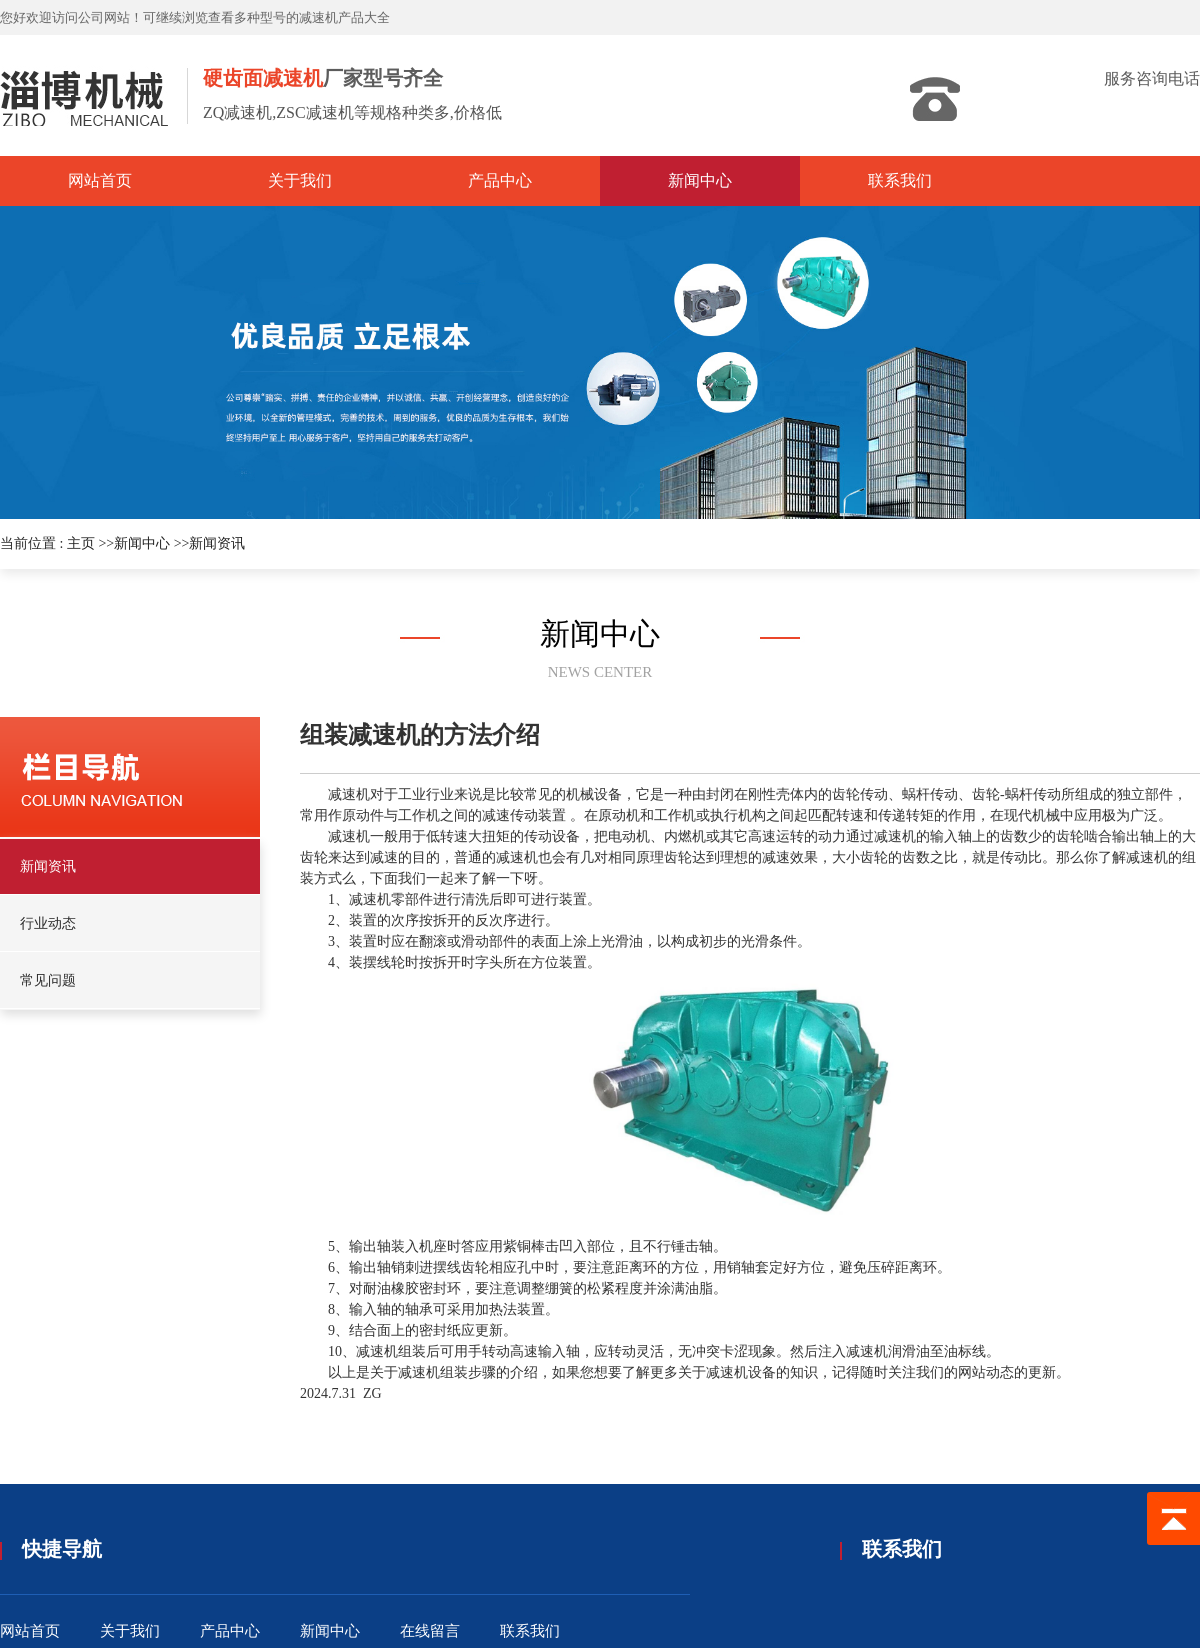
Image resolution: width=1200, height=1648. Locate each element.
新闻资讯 (217, 543)
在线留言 (430, 1631)
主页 (81, 543)
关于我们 (130, 1631)
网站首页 (30, 1631)
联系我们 (530, 1631)
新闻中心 (142, 543)
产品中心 (230, 1631)
